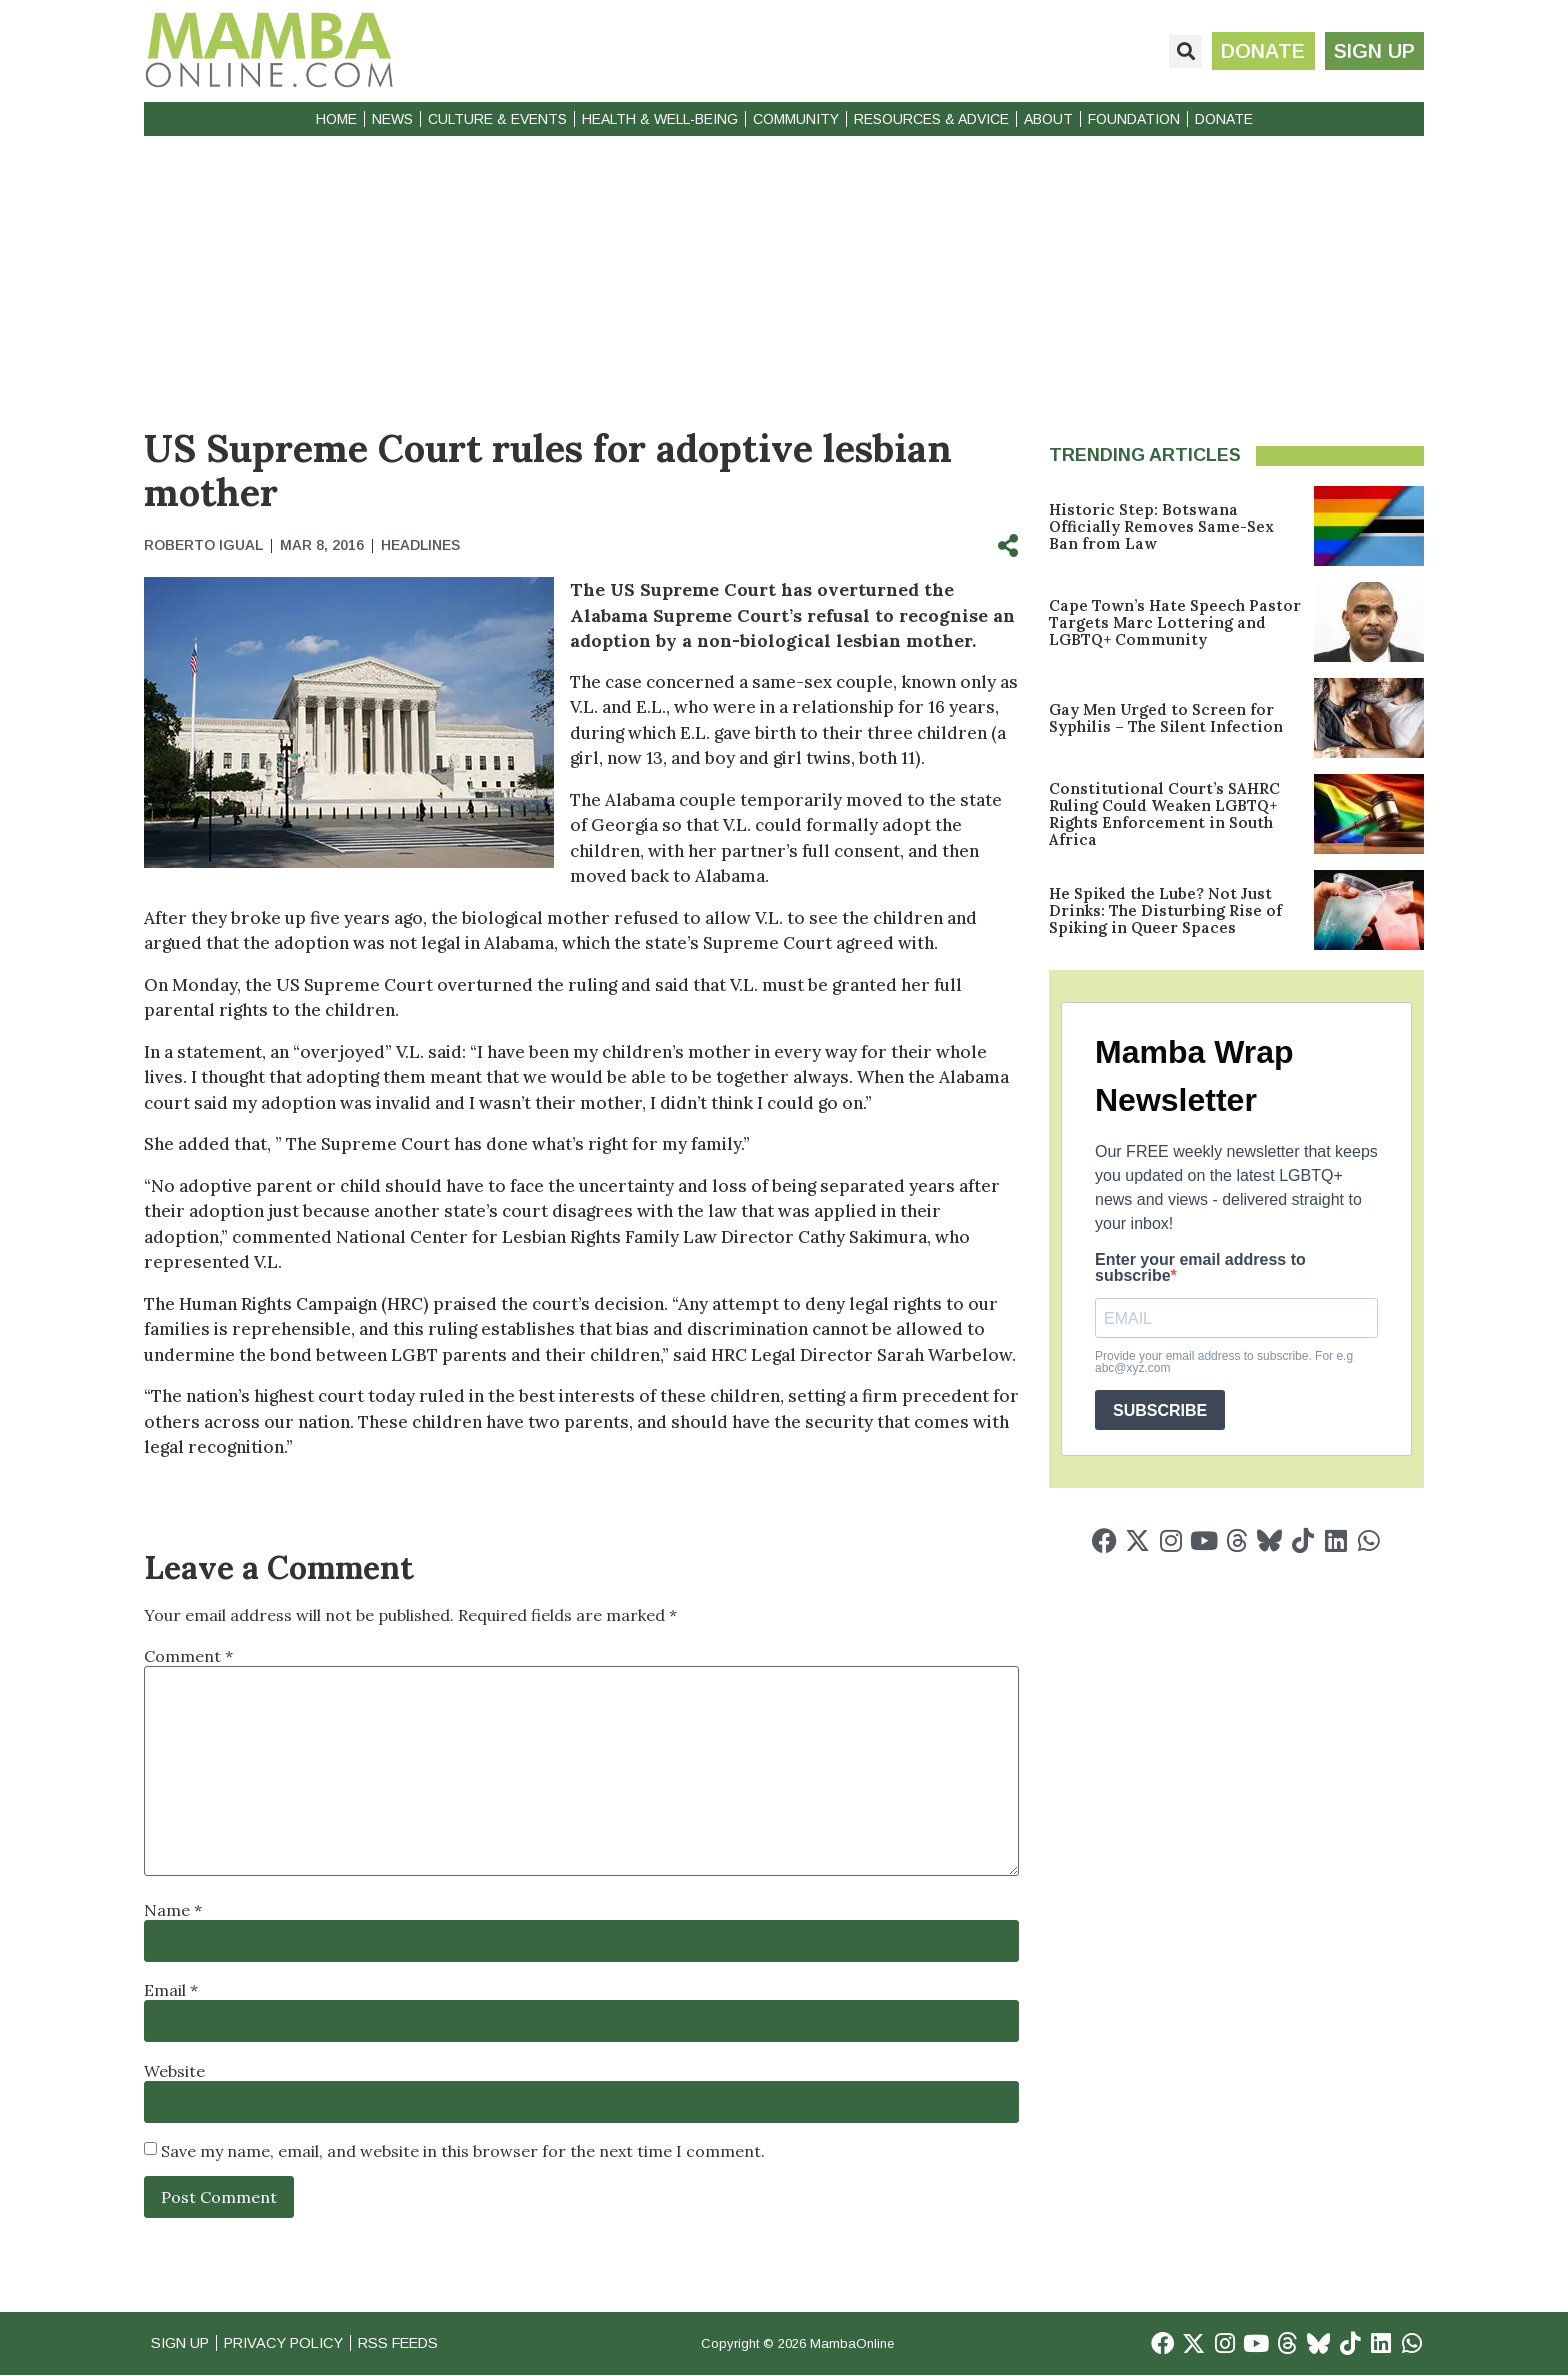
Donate (1224, 119)
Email (171, 1990)
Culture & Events (497, 119)
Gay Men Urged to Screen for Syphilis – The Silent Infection (1166, 718)
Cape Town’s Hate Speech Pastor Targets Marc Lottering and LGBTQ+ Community (1175, 622)
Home (336, 119)
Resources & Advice (931, 119)
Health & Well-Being (660, 119)
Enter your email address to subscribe (1200, 1268)
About (1048, 119)
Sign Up (182, 2343)
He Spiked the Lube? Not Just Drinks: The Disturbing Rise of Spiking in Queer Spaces (1165, 910)
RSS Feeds (415, 2343)
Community (796, 119)
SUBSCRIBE (1160, 1410)
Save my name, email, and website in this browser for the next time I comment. (463, 2151)
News (392, 119)
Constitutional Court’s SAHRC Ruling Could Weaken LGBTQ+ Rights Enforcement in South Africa (1164, 814)
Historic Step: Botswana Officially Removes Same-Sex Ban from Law (1161, 526)
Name (173, 1910)
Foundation (1134, 119)
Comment (188, 1656)
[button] (1182, 51)
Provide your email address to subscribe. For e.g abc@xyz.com (1224, 1362)
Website (174, 2071)
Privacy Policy (292, 2343)
